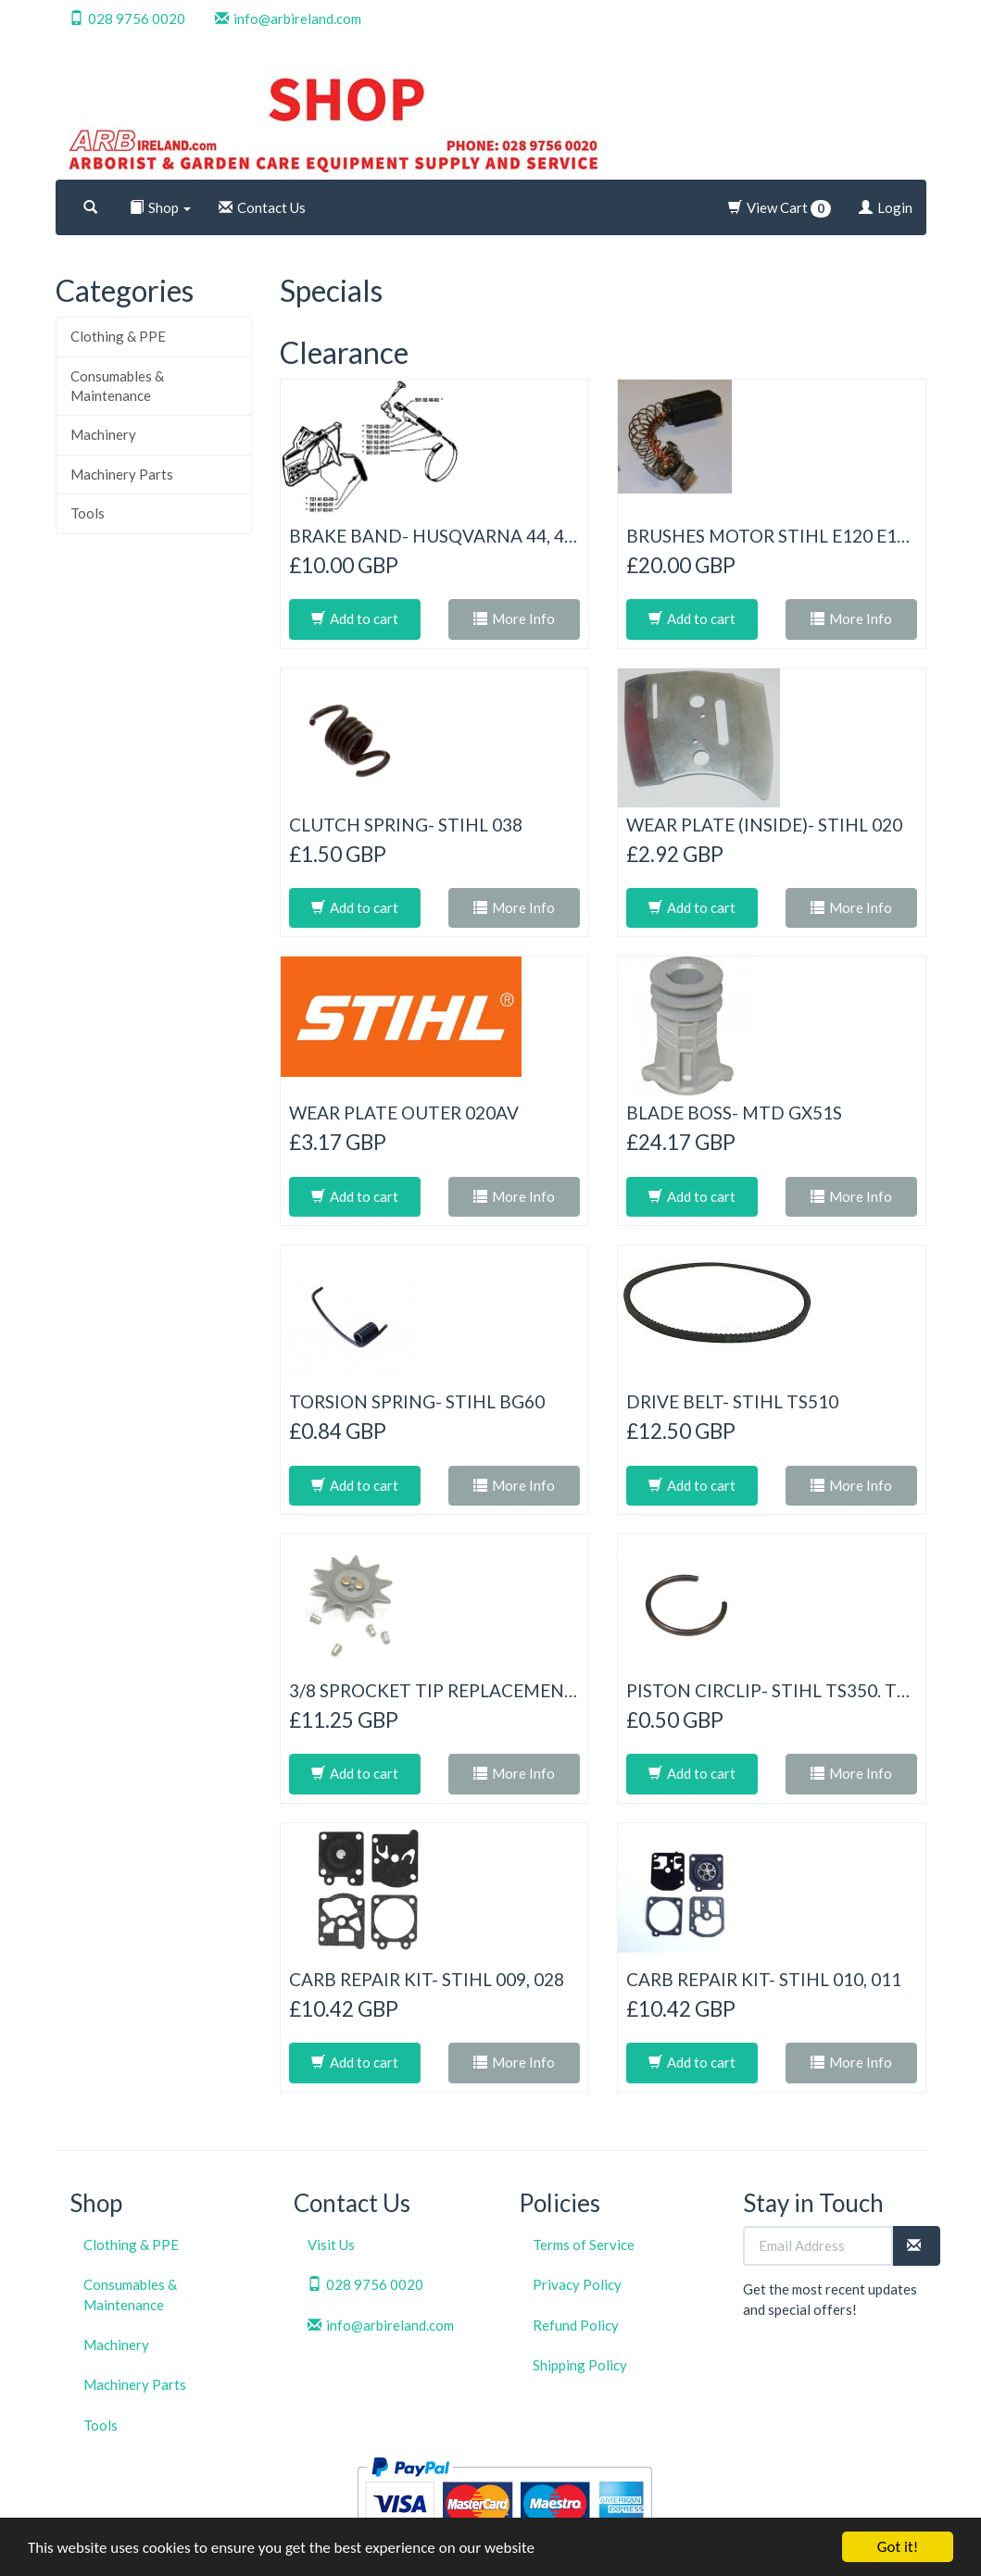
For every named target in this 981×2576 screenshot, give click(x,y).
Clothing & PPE (118, 336)
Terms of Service (584, 2244)
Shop (160, 207)
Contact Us (262, 207)
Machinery (103, 434)
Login (885, 207)
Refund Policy (576, 2325)
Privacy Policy (577, 2284)
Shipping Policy (580, 2365)
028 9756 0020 (127, 18)
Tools (87, 513)
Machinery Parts (121, 474)
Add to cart (354, 618)
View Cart (779, 208)
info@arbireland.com (288, 18)
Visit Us (331, 2244)
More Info (514, 618)
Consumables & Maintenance (117, 386)
